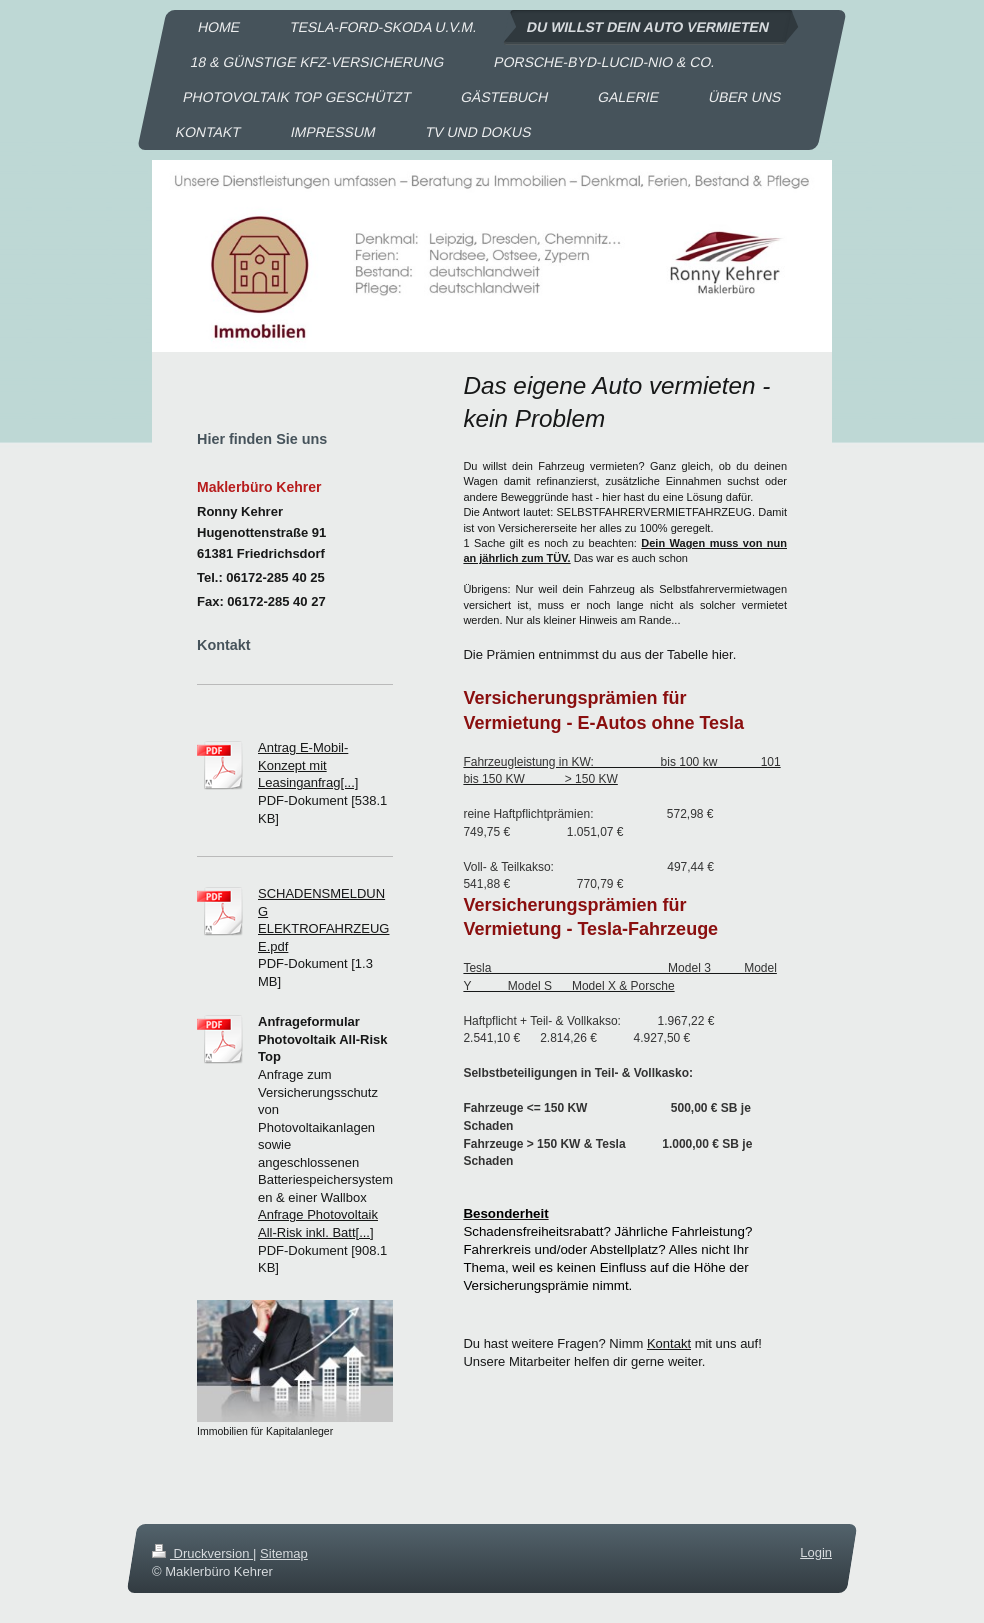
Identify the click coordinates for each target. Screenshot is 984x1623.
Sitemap (284, 1553)
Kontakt (669, 1343)
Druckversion (202, 1553)
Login (816, 1552)
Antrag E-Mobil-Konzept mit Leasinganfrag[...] (308, 765)
